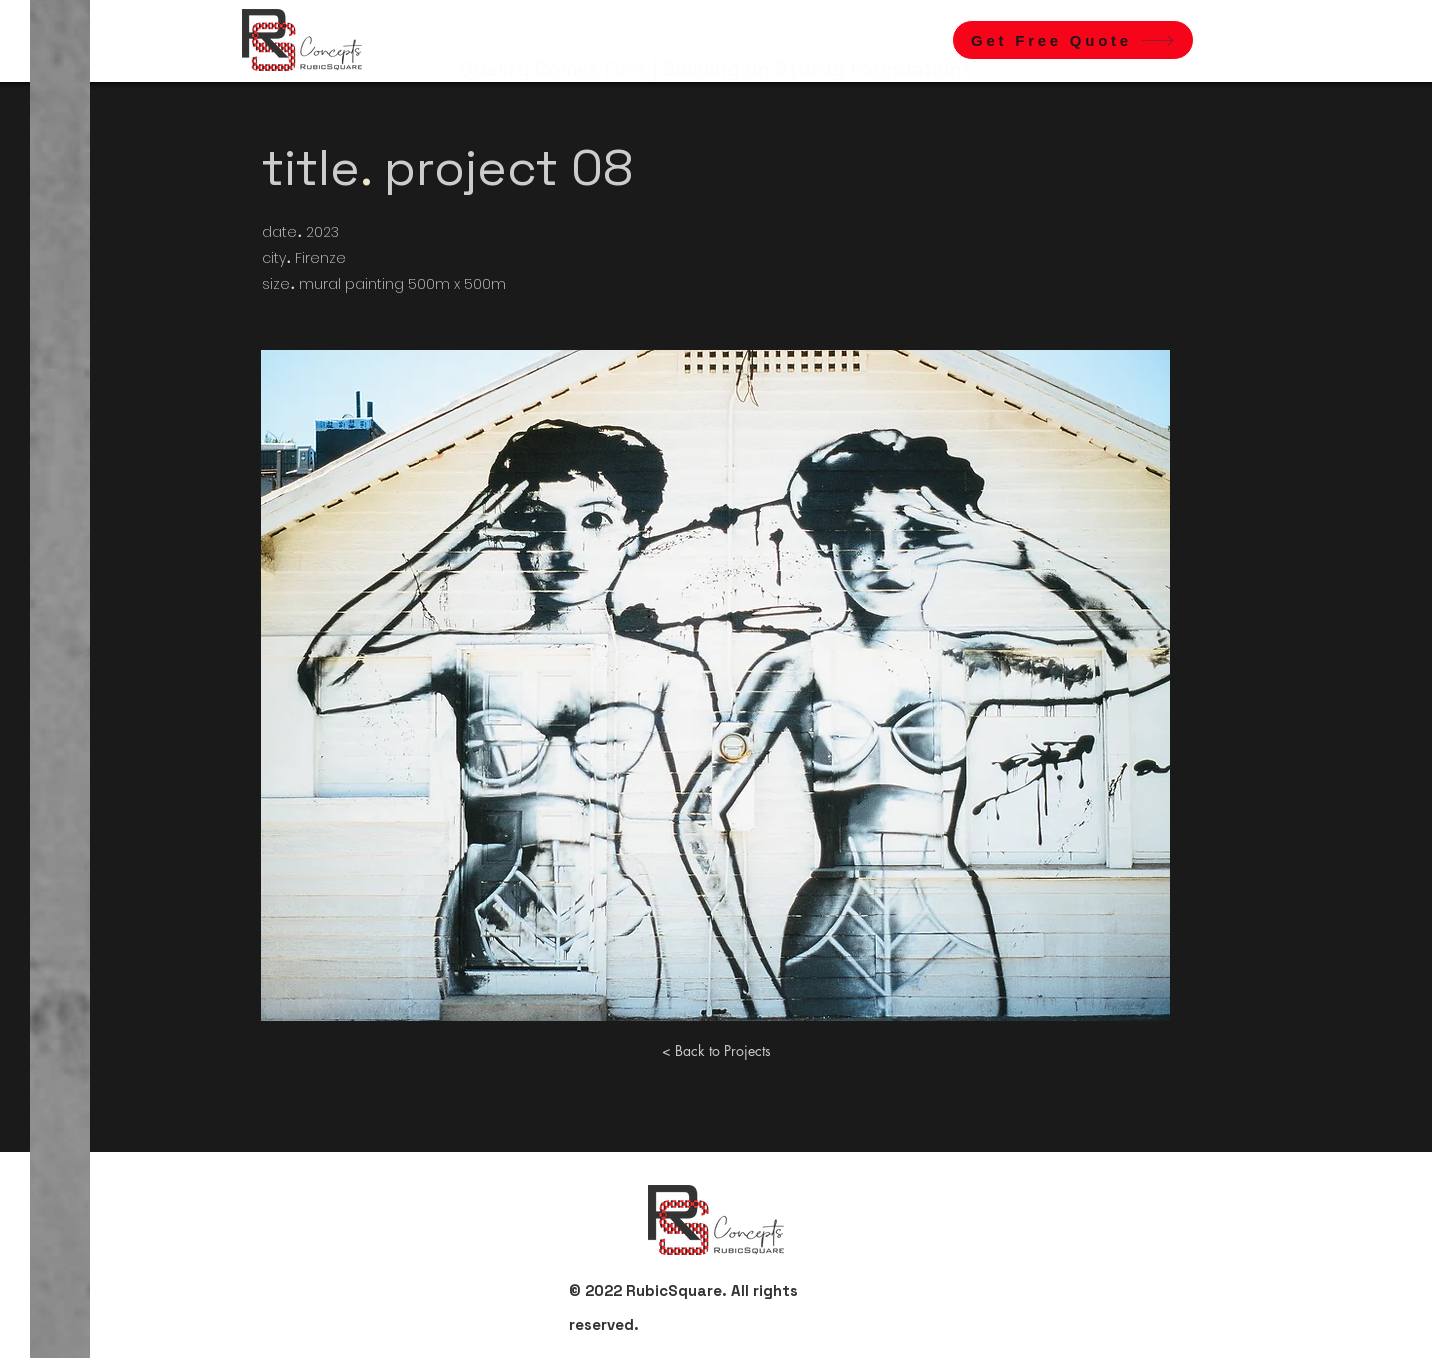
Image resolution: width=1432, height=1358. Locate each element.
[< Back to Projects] (716, 1051)
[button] (1073, 40)
